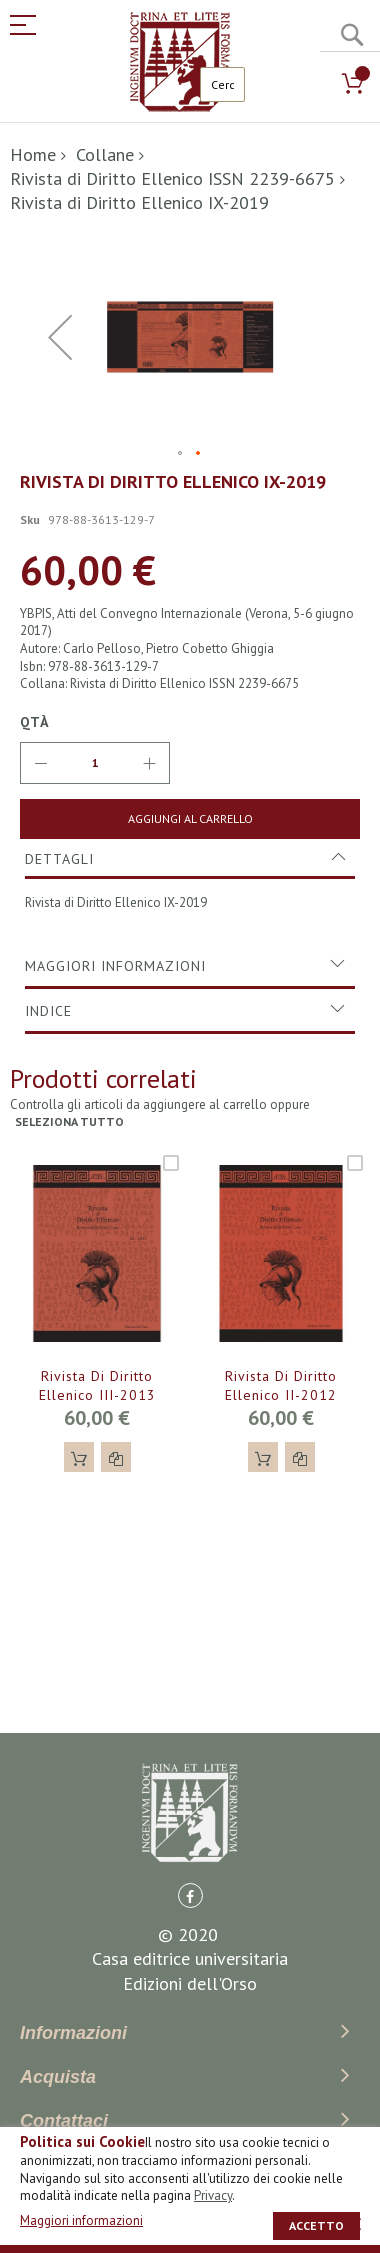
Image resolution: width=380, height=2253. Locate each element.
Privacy (213, 2195)
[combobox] (222, 84)
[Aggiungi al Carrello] (190, 819)
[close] (355, 2224)
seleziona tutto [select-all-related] (69, 1121)
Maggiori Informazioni (115, 966)
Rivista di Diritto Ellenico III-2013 (97, 1385)
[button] (181, 454)
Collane (105, 154)
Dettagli (59, 859)
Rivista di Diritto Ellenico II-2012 (281, 1385)
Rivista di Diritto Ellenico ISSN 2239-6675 (172, 178)
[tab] (190, 859)
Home (33, 154)
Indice (48, 1011)
